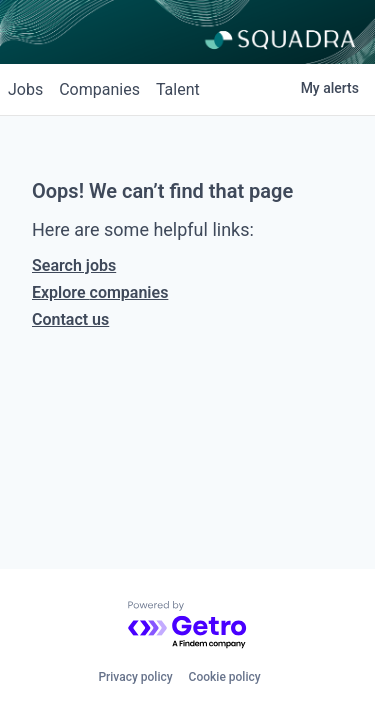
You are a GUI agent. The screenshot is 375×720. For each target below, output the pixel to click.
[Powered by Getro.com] (188, 625)
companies (99, 89)
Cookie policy (225, 677)
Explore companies (100, 292)
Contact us (70, 319)
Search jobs (74, 265)
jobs (25, 89)
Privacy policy (135, 677)
